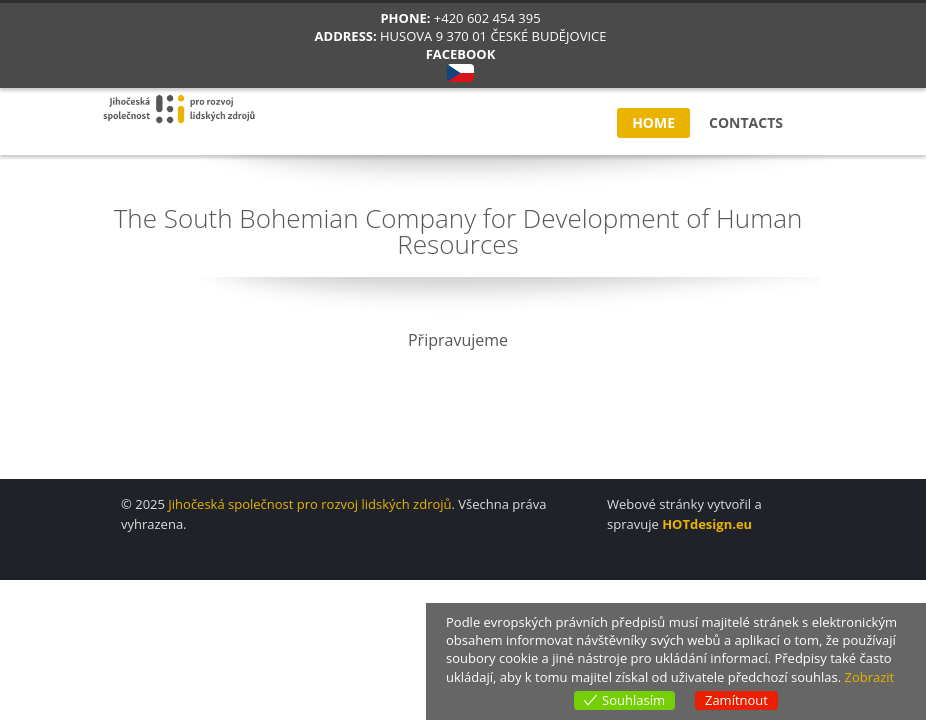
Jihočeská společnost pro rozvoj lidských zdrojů (309, 504)
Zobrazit (869, 677)
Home (653, 122)
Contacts (746, 122)
